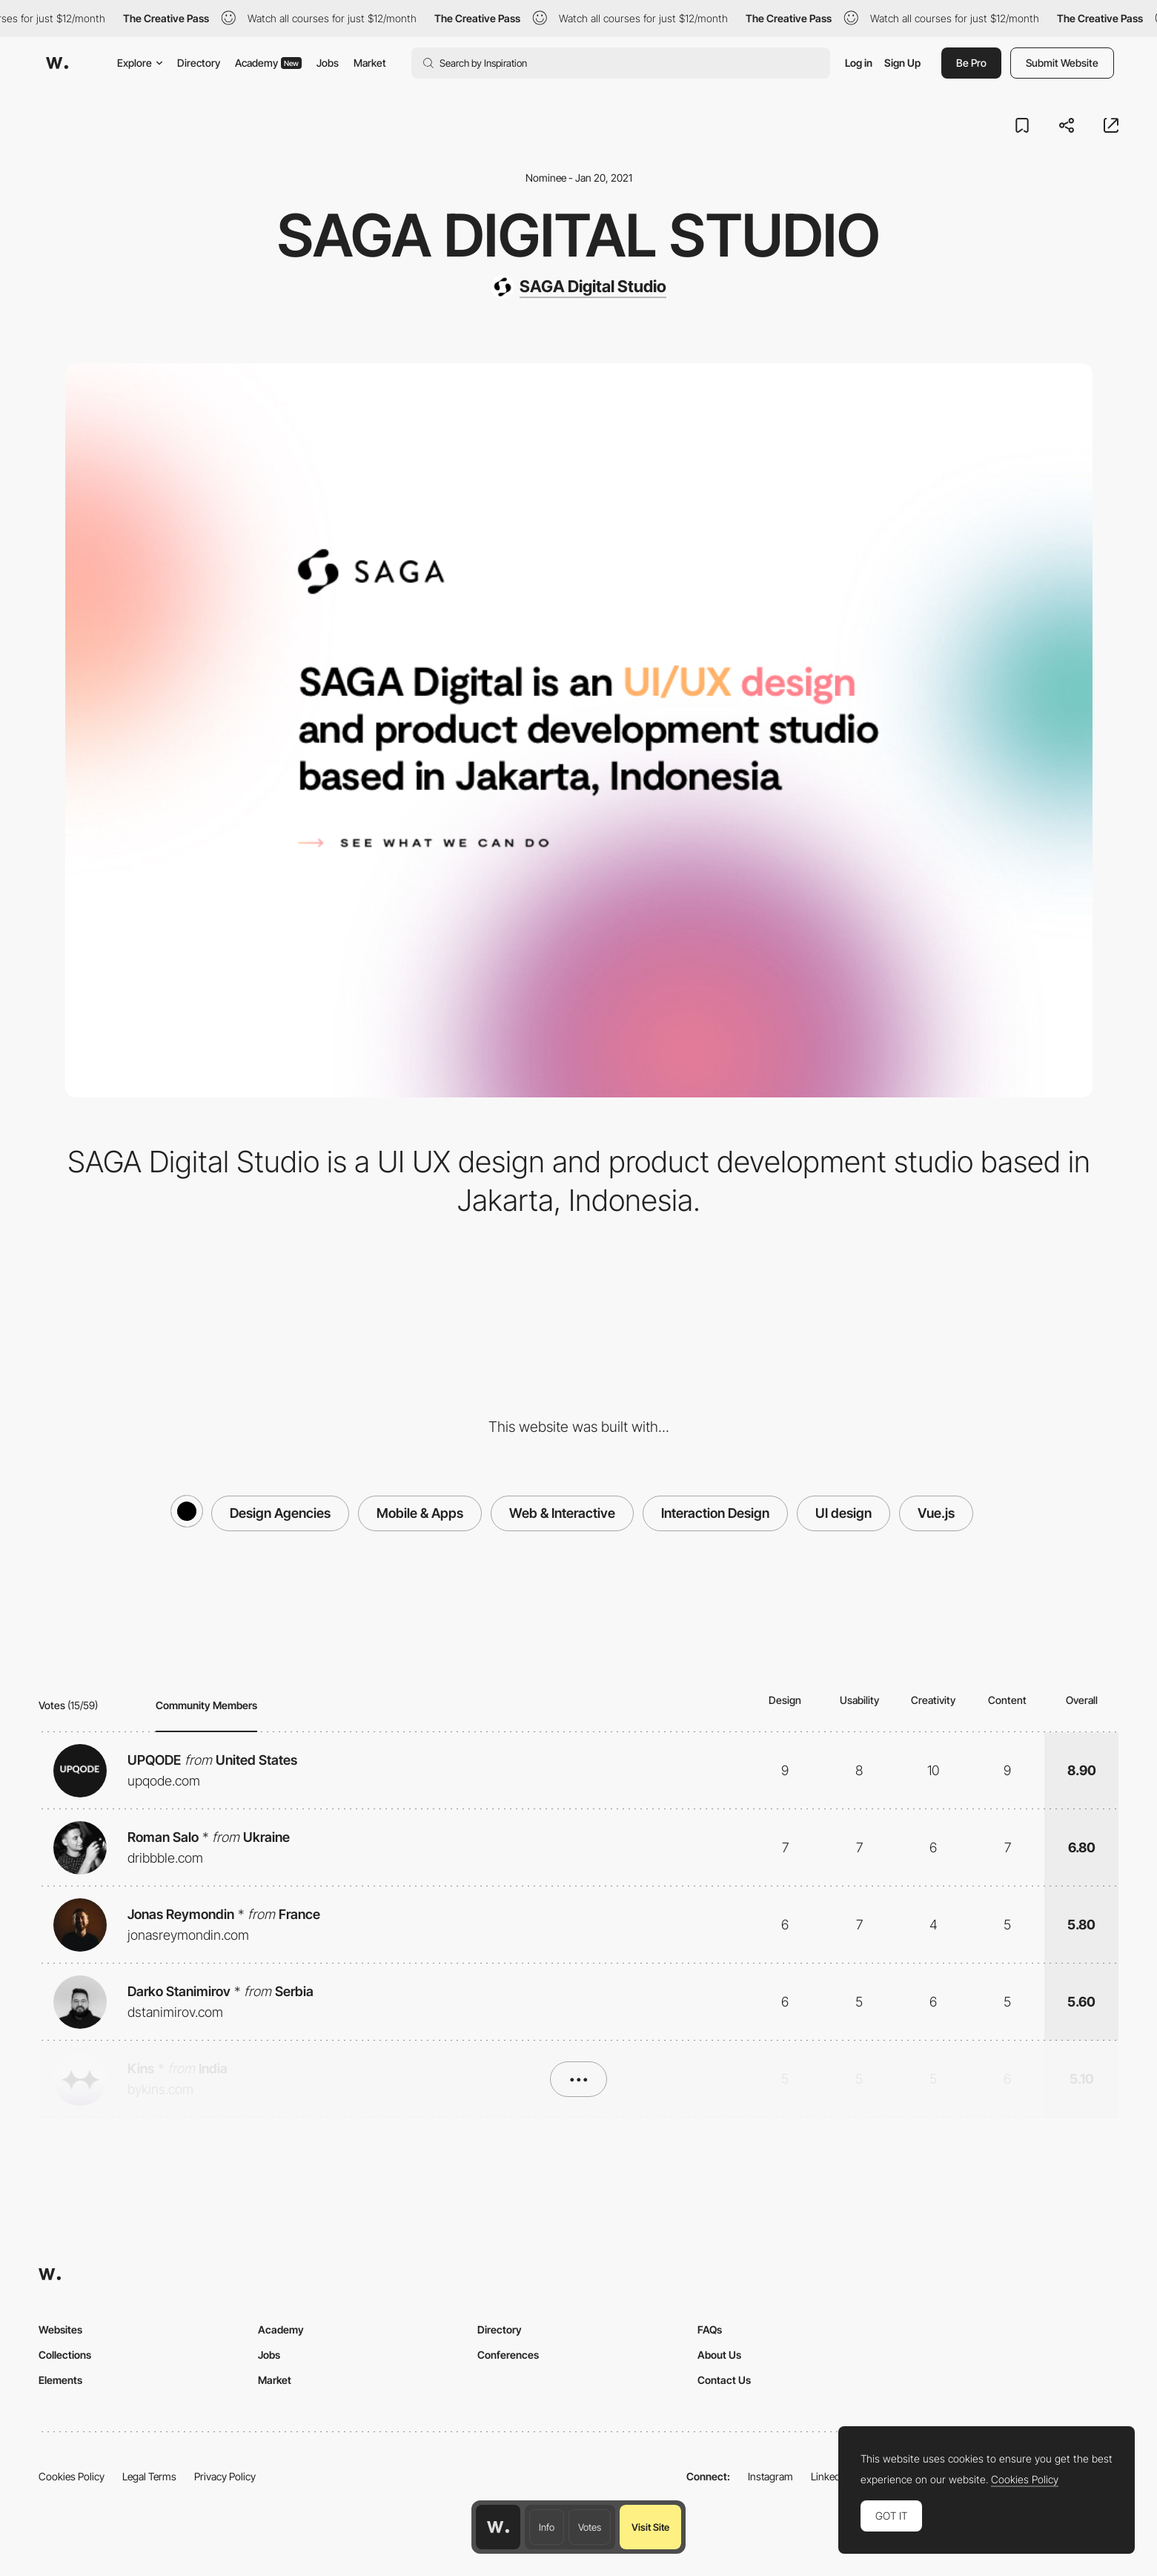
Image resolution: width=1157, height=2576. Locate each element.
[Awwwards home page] (498, 2527)
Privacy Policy (225, 2476)
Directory (198, 62)
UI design (843, 1513)
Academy (268, 62)
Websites (60, 2329)
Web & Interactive (562, 1513)
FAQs (709, 2329)
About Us (719, 2354)
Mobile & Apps (420, 1513)
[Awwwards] (57, 63)
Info (546, 2527)
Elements (60, 2380)
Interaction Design (715, 1513)
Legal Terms (149, 2476)
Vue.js (936, 1513)
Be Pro (971, 62)
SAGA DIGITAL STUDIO (578, 235)
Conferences (508, 2354)
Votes (589, 2527)
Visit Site (650, 2527)
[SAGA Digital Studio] (578, 287)
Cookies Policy (72, 2476)
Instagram (770, 2476)
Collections (65, 2354)
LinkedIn (830, 2476)
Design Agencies (280, 1513)
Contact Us (724, 2380)
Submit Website (1062, 62)
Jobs (327, 62)
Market (370, 62)
